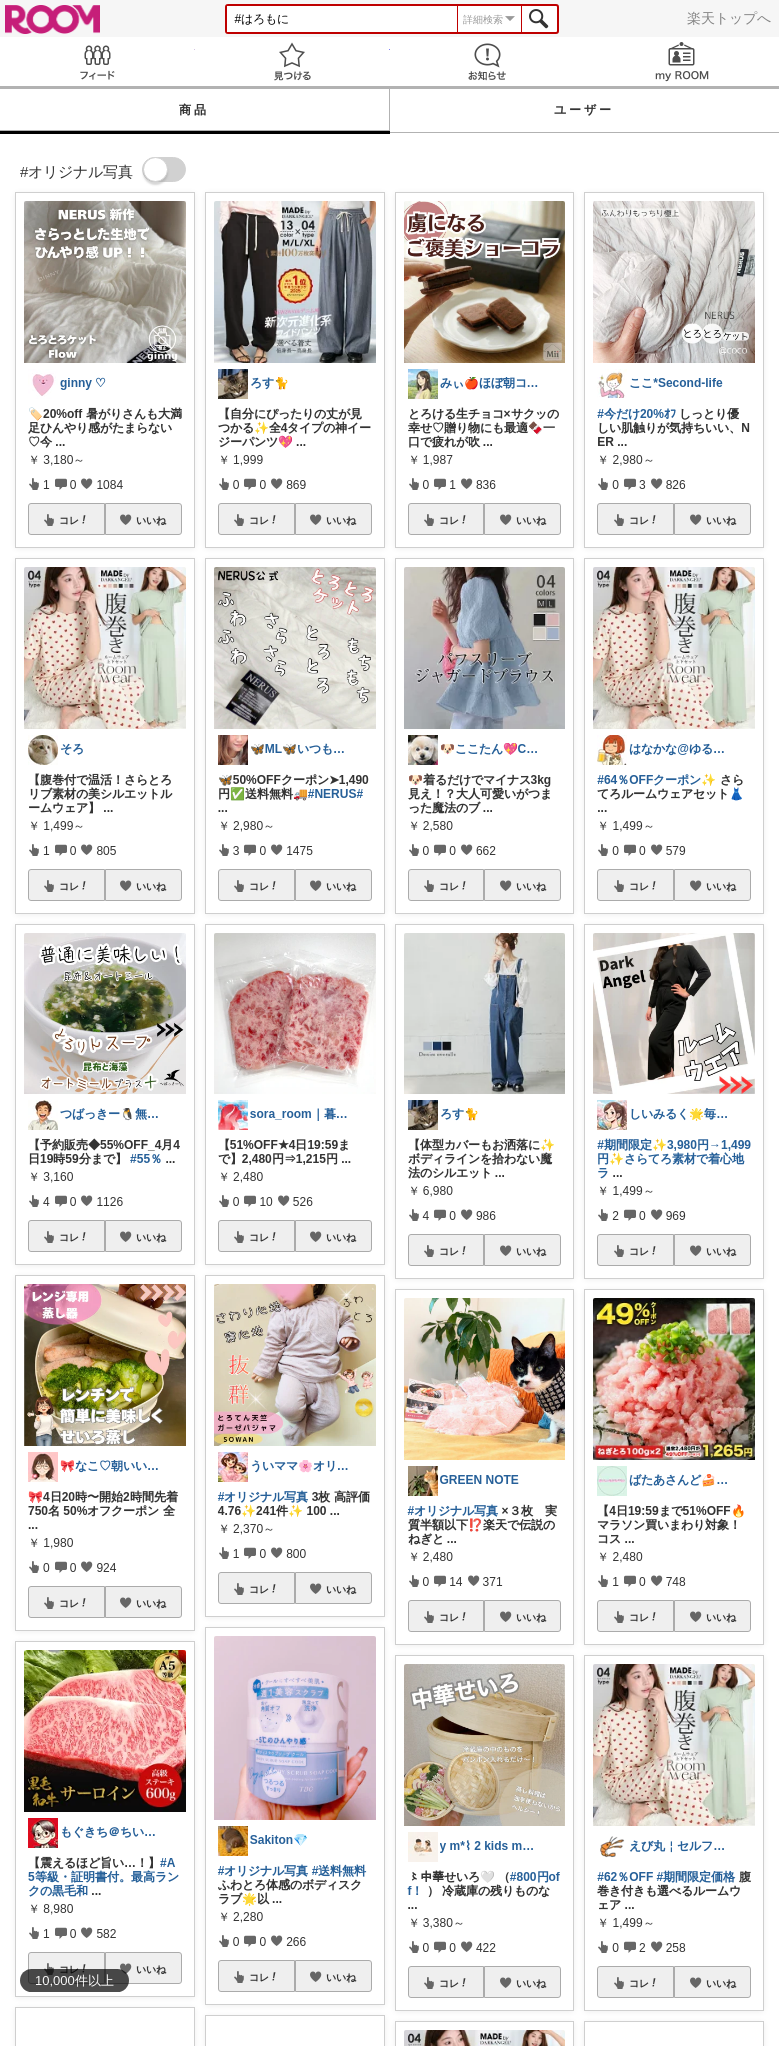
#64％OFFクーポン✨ (656, 780)
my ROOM (681, 61)
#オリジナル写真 (263, 1497)
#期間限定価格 (696, 1877)
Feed (97, 61)
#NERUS (332, 794)
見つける (292, 61)
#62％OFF (625, 1877)
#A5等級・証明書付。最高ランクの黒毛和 (103, 1877)
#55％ (146, 1159)
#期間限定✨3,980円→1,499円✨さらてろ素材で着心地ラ (674, 1159)
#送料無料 (339, 1871)
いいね (151, 520)
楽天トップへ (729, 18)
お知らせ (487, 61)
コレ (74, 520)
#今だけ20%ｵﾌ (636, 414)
